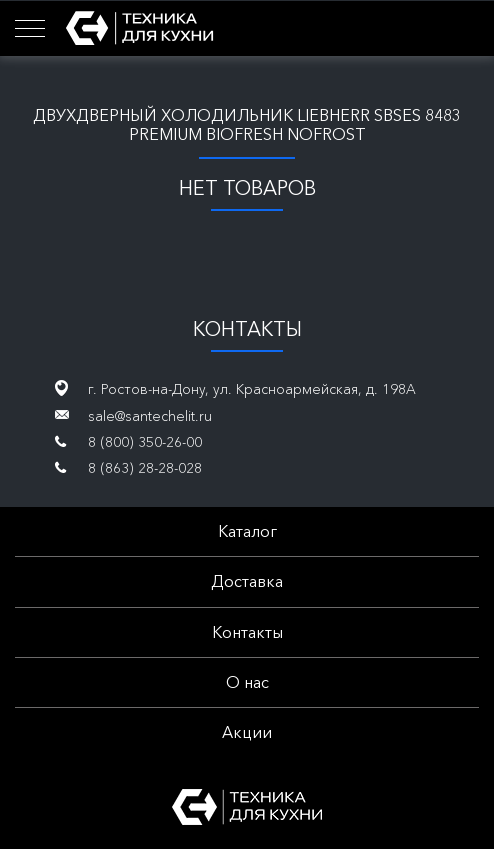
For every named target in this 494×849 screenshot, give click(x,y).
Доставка (247, 581)
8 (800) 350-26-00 (145, 442)
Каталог (247, 531)
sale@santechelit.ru (150, 416)
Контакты (247, 632)
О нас (247, 682)
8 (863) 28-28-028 (145, 468)
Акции (247, 732)
